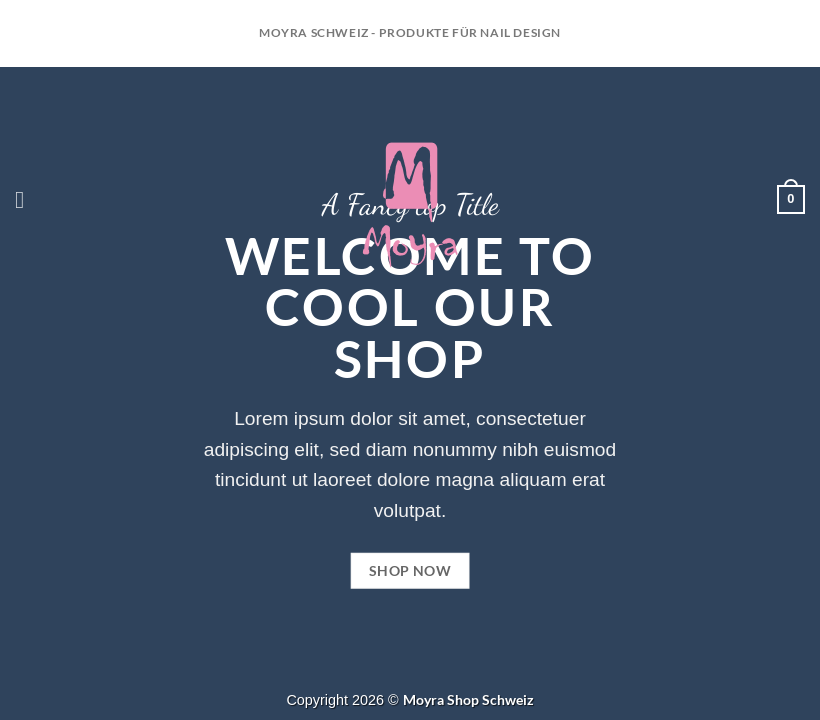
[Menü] (27, 199)
